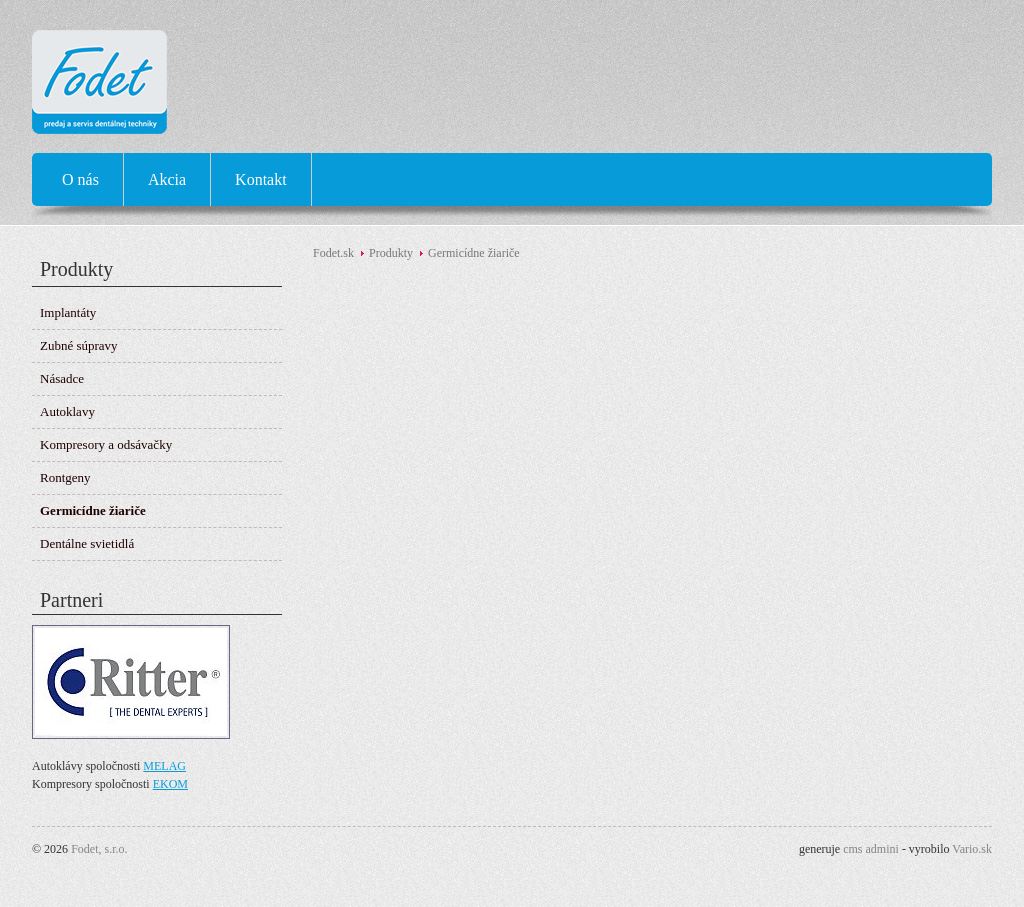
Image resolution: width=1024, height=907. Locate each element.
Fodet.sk (333, 253)
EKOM (170, 784)
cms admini (871, 849)
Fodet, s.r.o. (99, 849)
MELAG (164, 766)
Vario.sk (972, 849)
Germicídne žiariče (474, 253)
